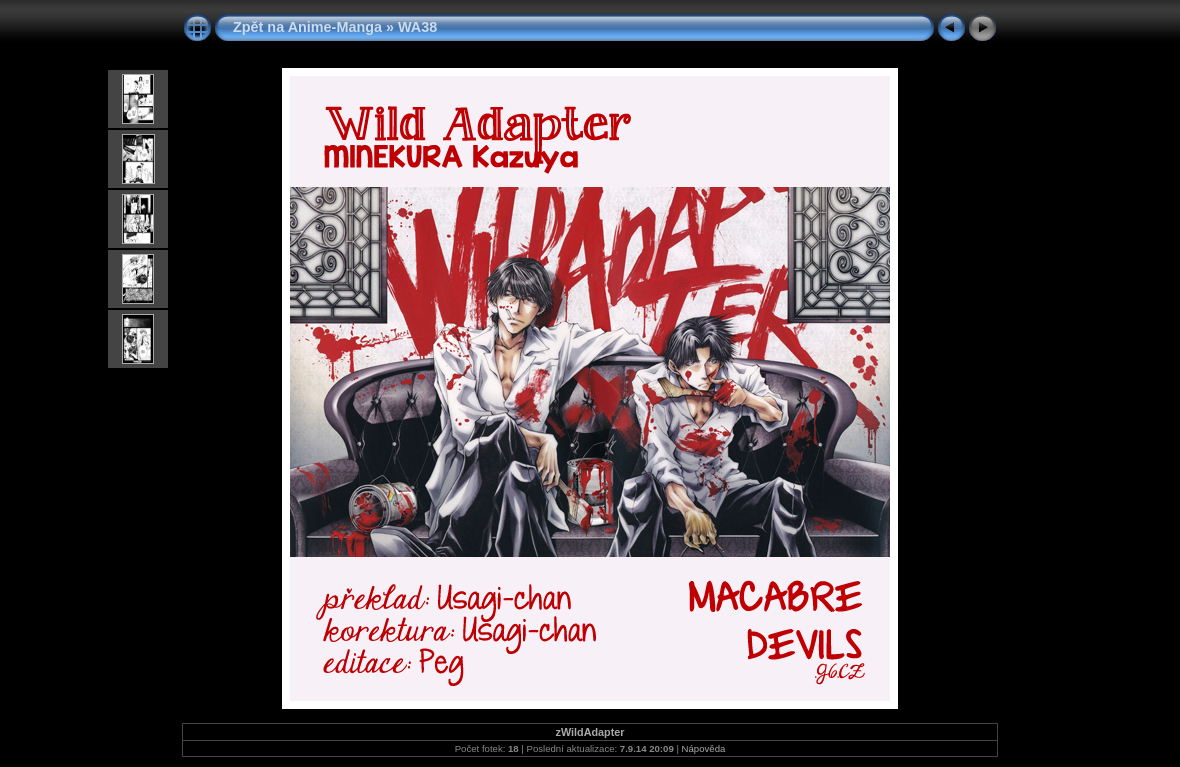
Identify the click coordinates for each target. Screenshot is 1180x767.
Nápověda (704, 748)
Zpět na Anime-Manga (307, 27)
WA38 (417, 27)
